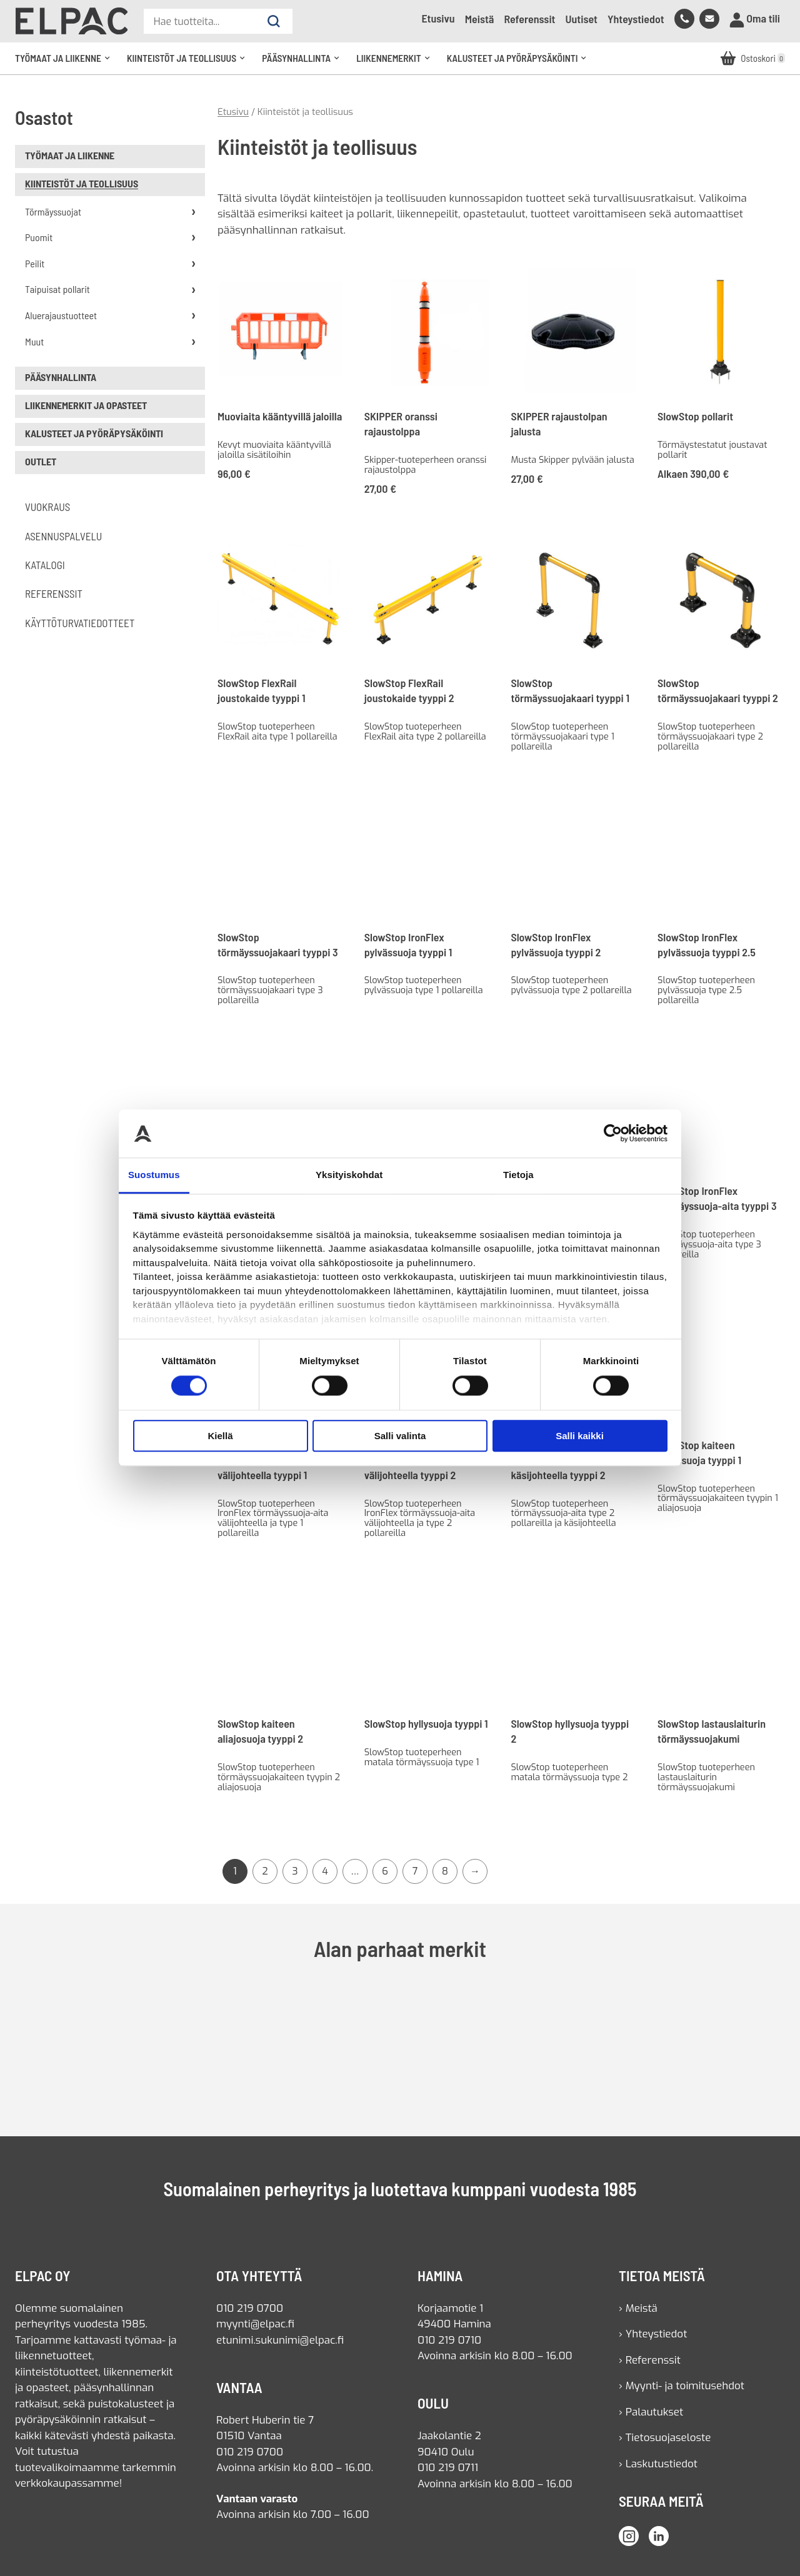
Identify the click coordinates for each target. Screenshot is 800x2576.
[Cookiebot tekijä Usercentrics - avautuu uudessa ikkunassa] (613, 1133)
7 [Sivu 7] (415, 1871)
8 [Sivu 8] (445, 1871)
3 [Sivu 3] (295, 1871)
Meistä (479, 19)
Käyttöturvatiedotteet (79, 623)
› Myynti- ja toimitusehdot (681, 2386)
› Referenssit (650, 2360)
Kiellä (220, 1435)
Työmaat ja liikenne (66, 63)
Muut (34, 341)
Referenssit (529, 19)
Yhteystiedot (636, 19)
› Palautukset (651, 2412)
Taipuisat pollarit (57, 289)
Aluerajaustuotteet (61, 315)
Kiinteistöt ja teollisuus (189, 63)
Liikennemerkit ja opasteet (86, 405)
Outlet (40, 461)
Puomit (38, 237)
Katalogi (45, 564)
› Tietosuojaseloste (665, 2437)
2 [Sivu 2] (265, 1871)
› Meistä (638, 2308)
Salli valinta (400, 1435)
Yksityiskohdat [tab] (349, 1174)
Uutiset (582, 19)
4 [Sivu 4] (325, 1871)
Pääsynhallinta (304, 63)
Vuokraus (47, 506)
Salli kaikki (580, 1435)
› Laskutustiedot (658, 2464)
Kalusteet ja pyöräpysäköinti (520, 63)
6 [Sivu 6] (385, 1871)
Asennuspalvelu (63, 536)
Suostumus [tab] (154, 1174)
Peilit (34, 263)
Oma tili (754, 19)
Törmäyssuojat (53, 211)
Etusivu (437, 18)
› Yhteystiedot (653, 2334)
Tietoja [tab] (518, 1174)
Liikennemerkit (396, 63)
